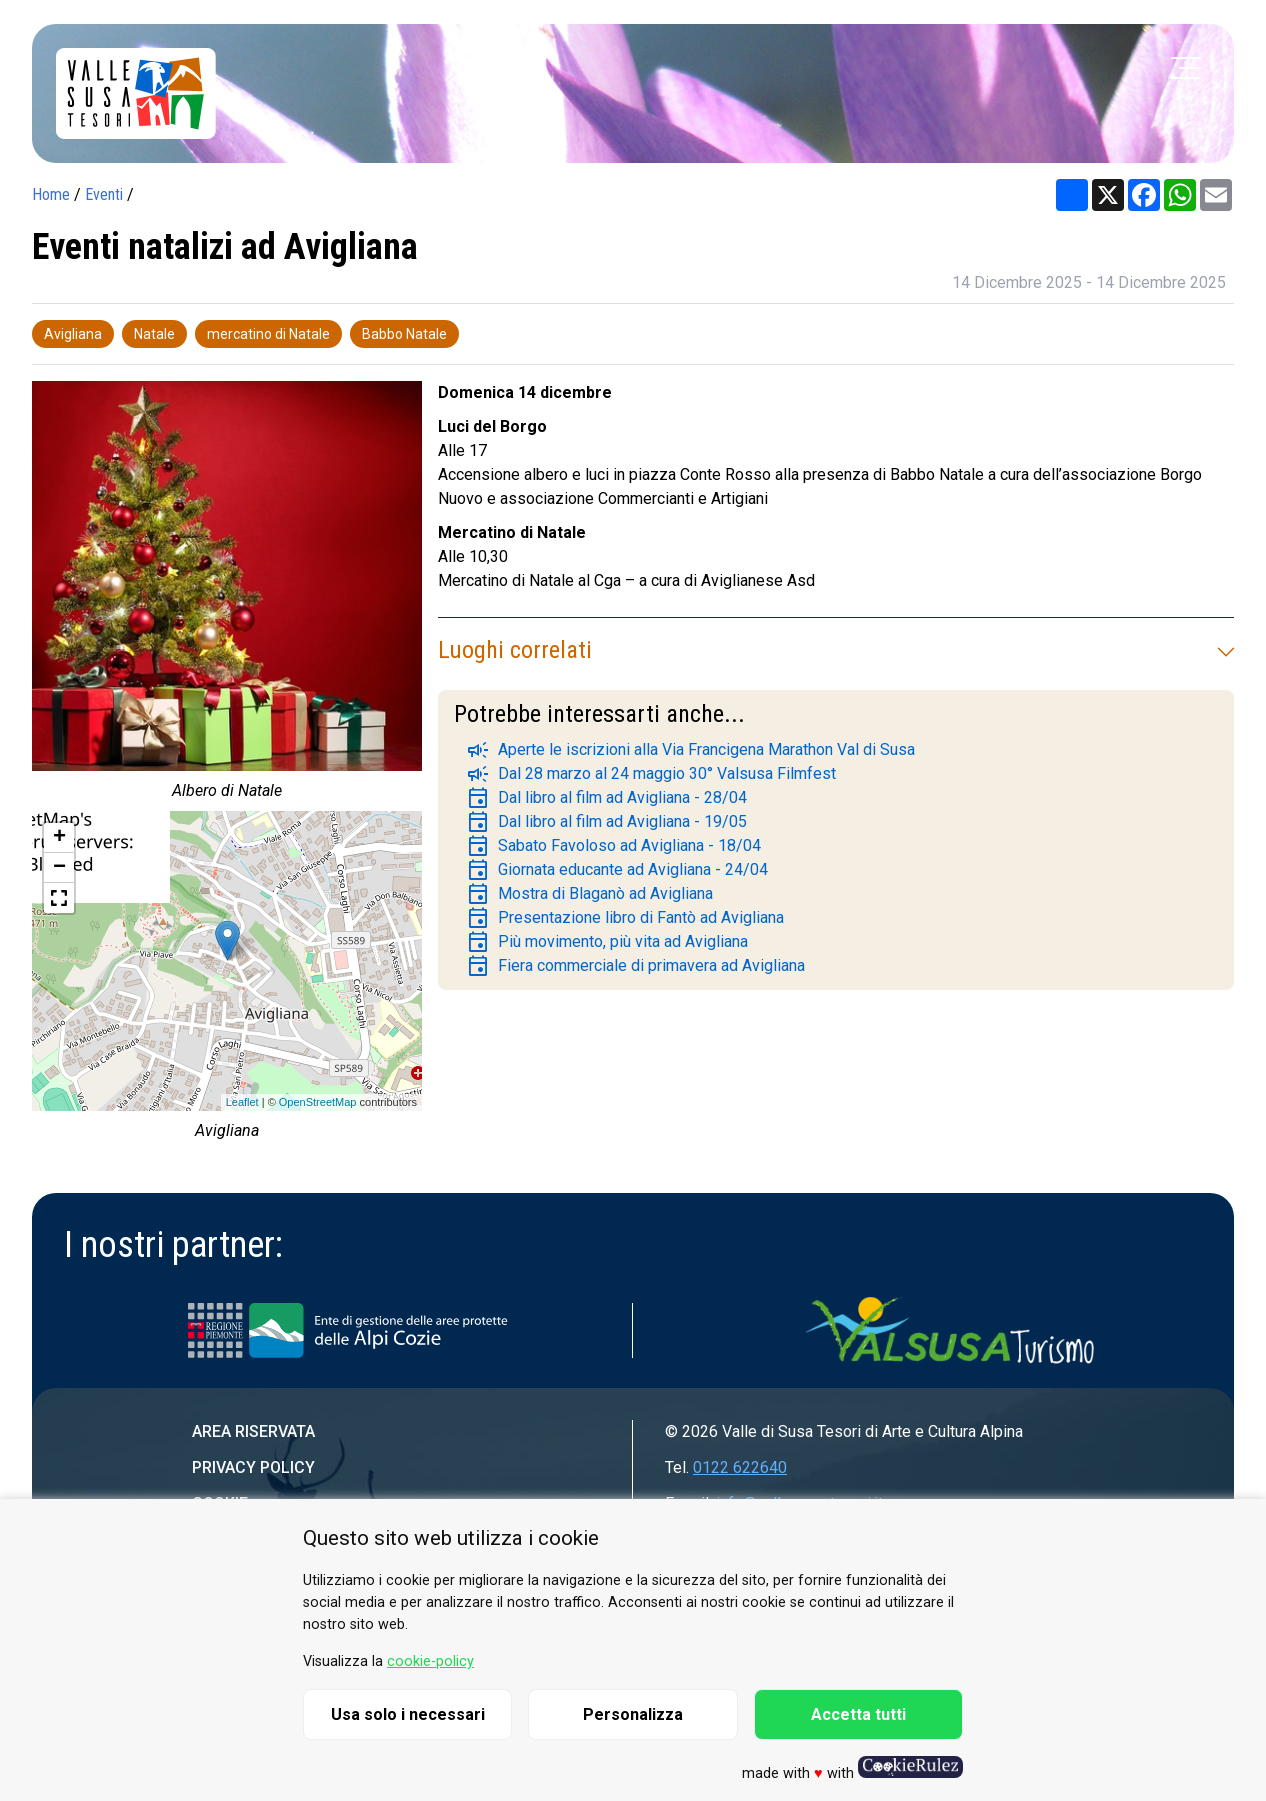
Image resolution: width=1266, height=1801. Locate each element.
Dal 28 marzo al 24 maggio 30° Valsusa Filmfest (651, 774)
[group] (227, 596)
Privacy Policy (253, 1467)
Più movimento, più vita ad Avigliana (607, 942)
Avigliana (73, 334)
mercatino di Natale (268, 334)
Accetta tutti (858, 1714)
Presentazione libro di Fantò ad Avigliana (625, 918)
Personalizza (633, 1714)
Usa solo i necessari (408, 1714)
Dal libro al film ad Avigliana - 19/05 (606, 822)
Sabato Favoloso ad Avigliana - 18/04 (613, 846)
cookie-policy (430, 1661)
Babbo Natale (404, 334)
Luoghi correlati (836, 650)
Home (51, 194)
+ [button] (59, 838)
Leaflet (242, 1102)
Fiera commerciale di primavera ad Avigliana (635, 966)
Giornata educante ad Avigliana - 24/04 (617, 870)
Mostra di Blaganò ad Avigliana (589, 894)
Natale (154, 334)
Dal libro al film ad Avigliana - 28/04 (606, 798)
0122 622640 (740, 1467)
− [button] (59, 868)
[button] (59, 898)
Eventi (104, 194)
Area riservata (253, 1431)
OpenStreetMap (318, 1102)
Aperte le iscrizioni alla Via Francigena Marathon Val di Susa (690, 750)
